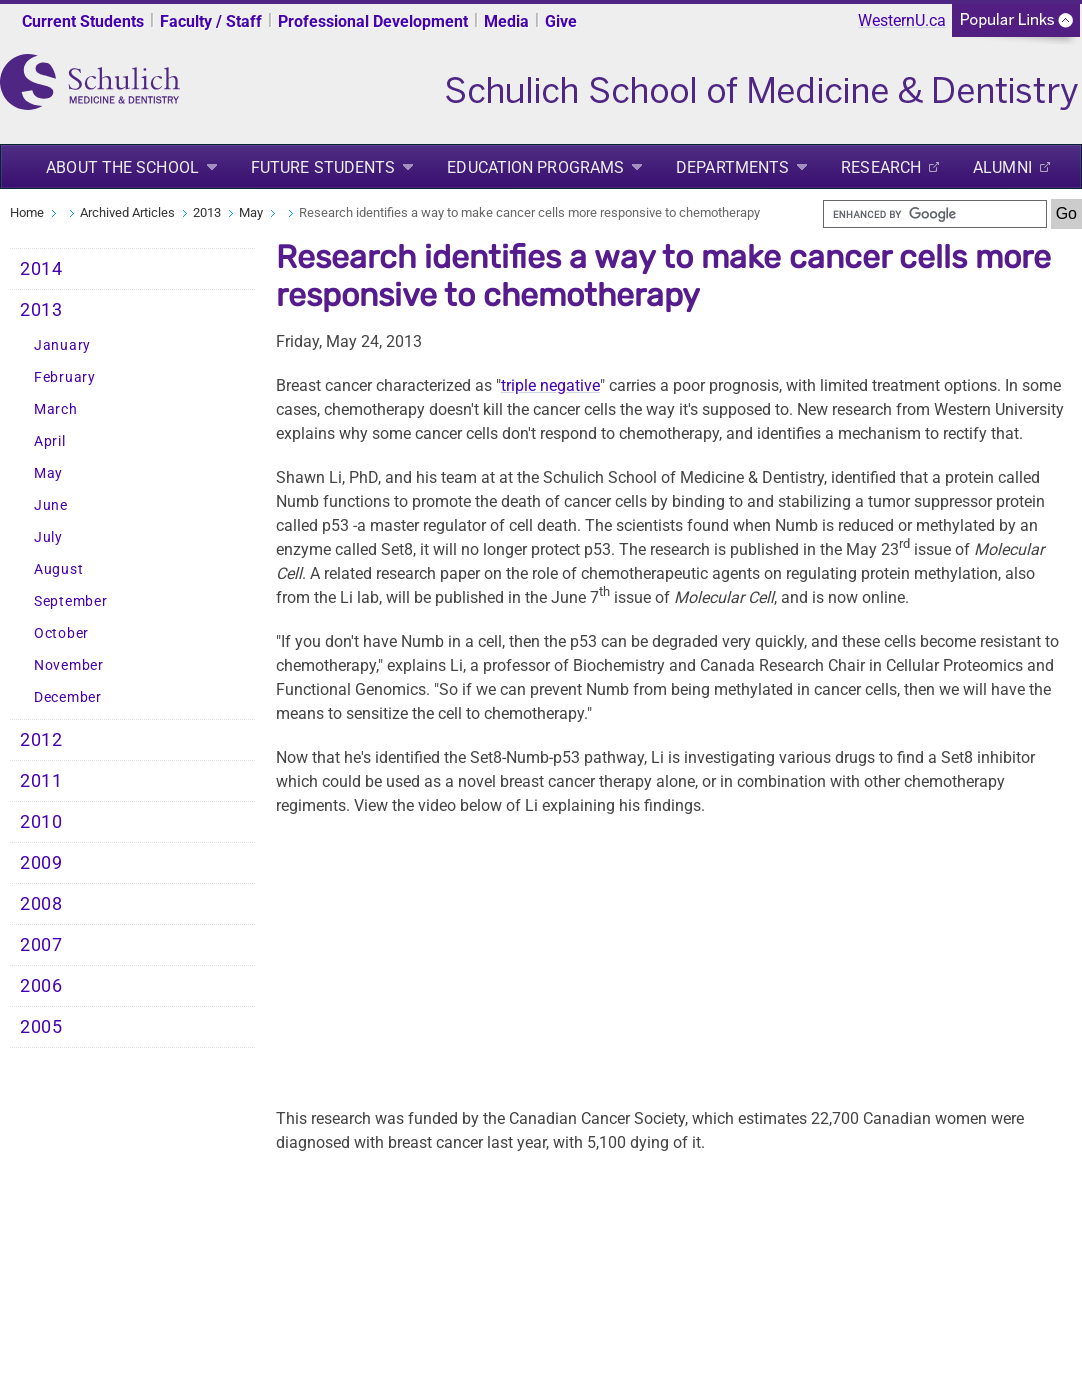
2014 (41, 269)
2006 (41, 986)
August (58, 569)
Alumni (1002, 167)
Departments (732, 167)
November (69, 665)
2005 (41, 1027)
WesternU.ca (902, 20)
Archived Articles (127, 212)
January (62, 345)
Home (27, 212)
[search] (935, 214)
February (65, 377)
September (70, 601)
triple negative (550, 385)
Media (506, 21)
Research (881, 167)
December (68, 697)
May (251, 212)
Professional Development (373, 21)
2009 (41, 863)
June (51, 505)
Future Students (323, 167)
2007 (41, 945)
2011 (41, 781)
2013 (207, 212)
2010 (41, 822)
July (48, 537)
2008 (41, 904)
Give (561, 21)
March (56, 409)
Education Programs (535, 167)
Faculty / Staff (211, 21)
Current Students (83, 21)
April (50, 441)
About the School (122, 167)
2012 (41, 740)
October (61, 633)
